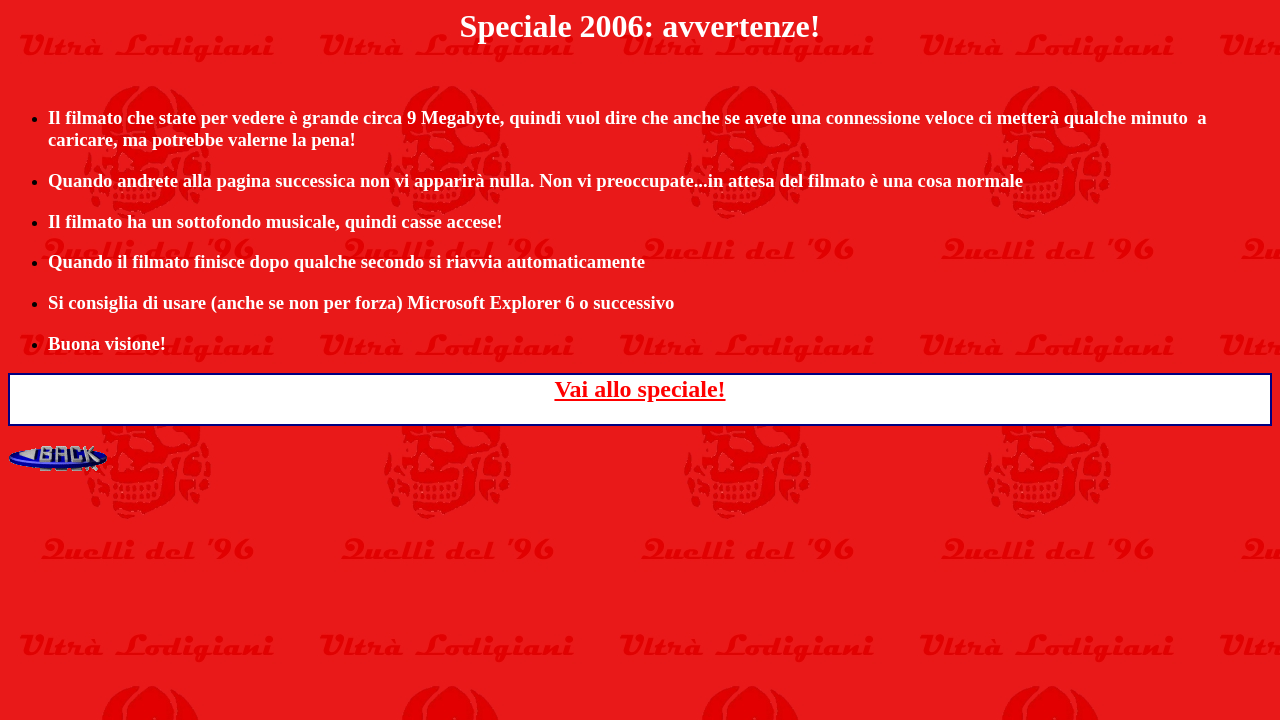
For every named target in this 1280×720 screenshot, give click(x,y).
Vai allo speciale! (639, 389)
